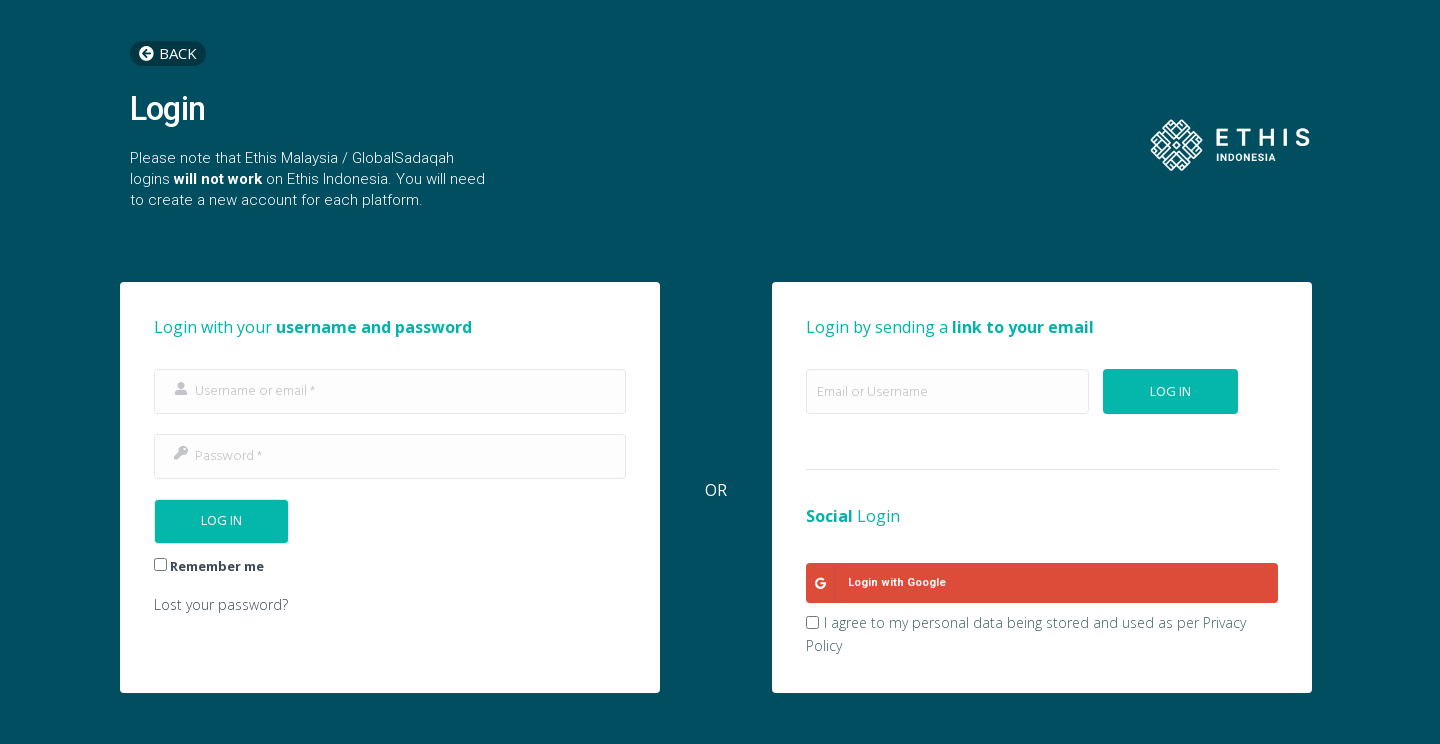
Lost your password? (221, 604)
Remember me (209, 566)
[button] (168, 53)
